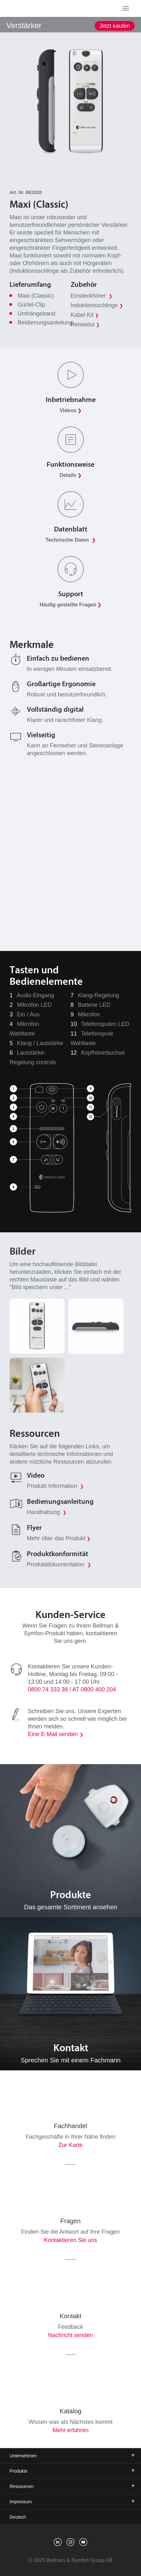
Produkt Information (55, 1486)
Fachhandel (70, 2125)
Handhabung (47, 1512)
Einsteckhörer (92, 296)
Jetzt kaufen (114, 26)
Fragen (70, 2220)
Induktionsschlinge (97, 305)
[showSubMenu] (70, 24)
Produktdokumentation (59, 1564)
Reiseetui (85, 324)
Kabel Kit (85, 315)
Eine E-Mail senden (53, 1734)
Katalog (71, 2411)
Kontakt (71, 2316)
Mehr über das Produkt (58, 1538)
